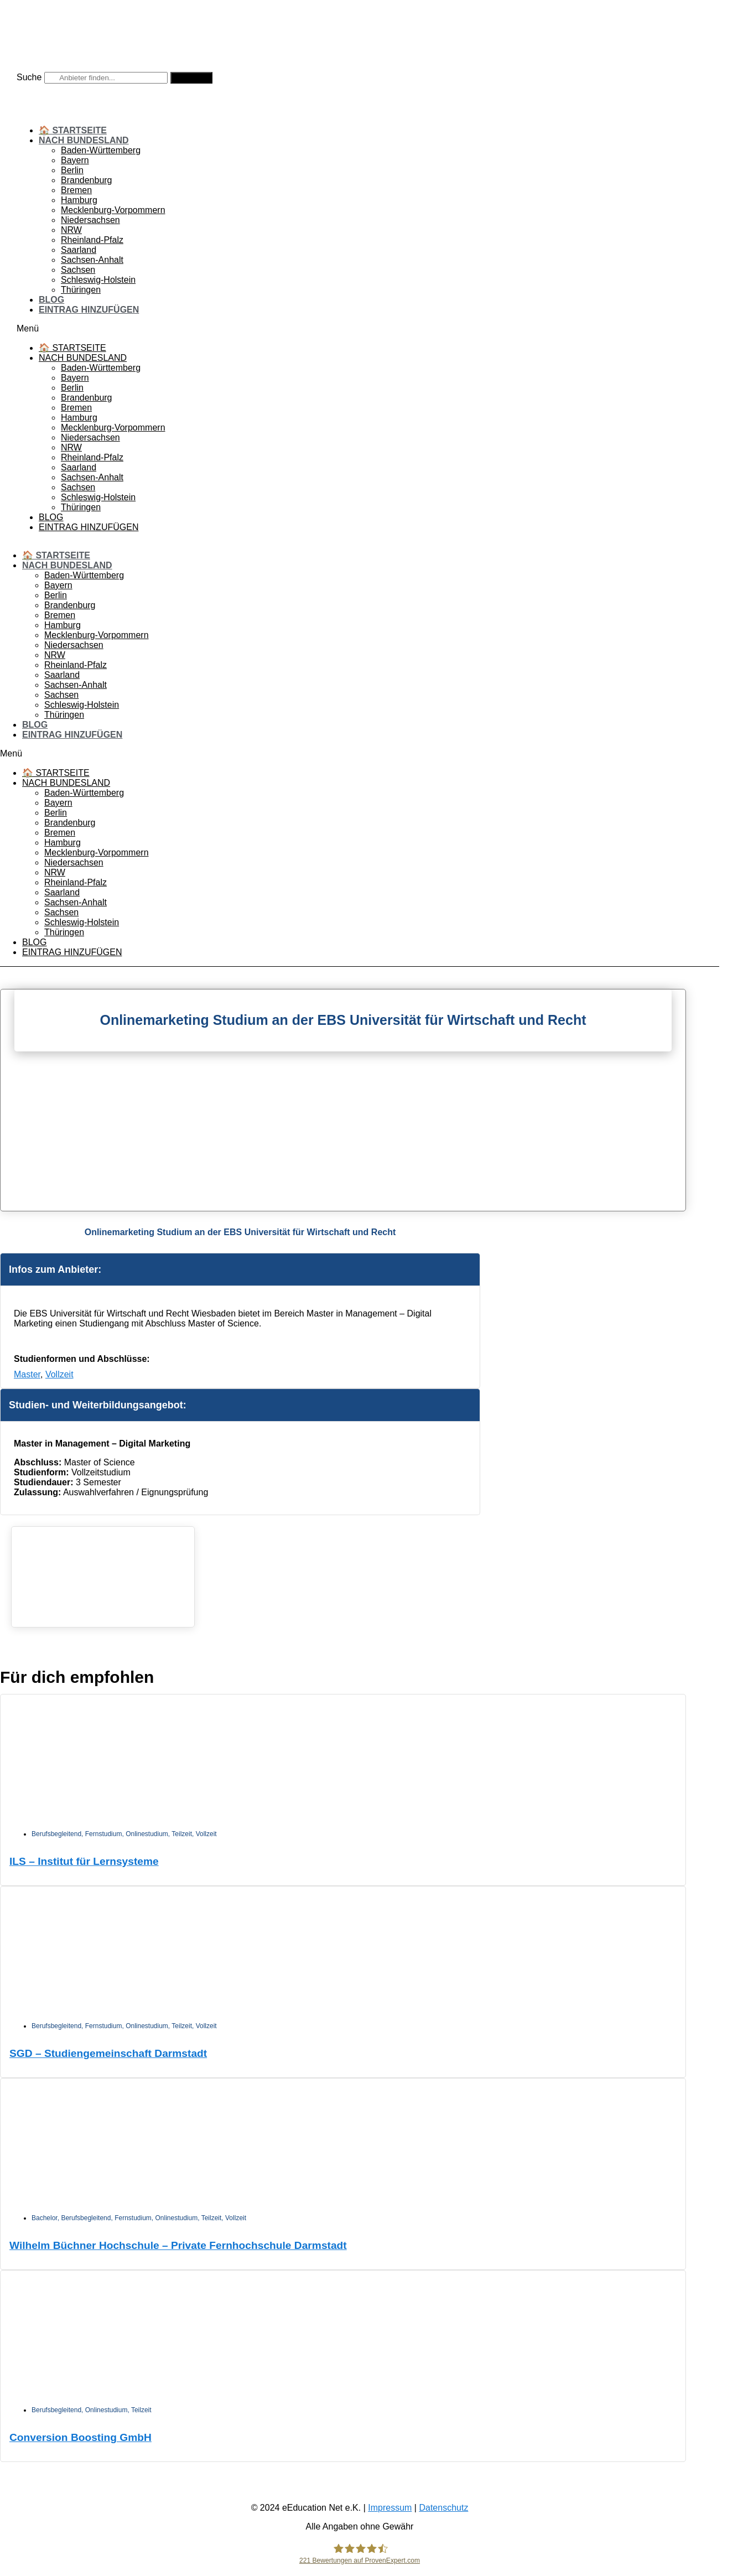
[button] (360, 329)
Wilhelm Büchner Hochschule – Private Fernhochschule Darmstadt (178, 2245)
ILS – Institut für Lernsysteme (84, 1861)
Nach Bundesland (84, 140)
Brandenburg (86, 180)
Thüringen (81, 289)
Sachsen (78, 269)
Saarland (78, 250)
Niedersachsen (90, 220)
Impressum (390, 2507)
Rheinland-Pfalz (92, 240)
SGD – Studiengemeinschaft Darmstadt (108, 2053)
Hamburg (79, 200)
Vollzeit (59, 1374)
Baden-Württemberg (101, 150)
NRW (71, 230)
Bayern (75, 160)
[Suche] (191, 78)
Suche (29, 77)
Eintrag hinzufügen (89, 309)
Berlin (72, 170)
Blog (51, 299)
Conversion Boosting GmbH (80, 2437)
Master (27, 1374)
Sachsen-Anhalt (92, 260)
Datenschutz (443, 2507)
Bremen (76, 190)
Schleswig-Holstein (98, 279)
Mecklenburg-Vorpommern (113, 210)
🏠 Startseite (73, 130)
